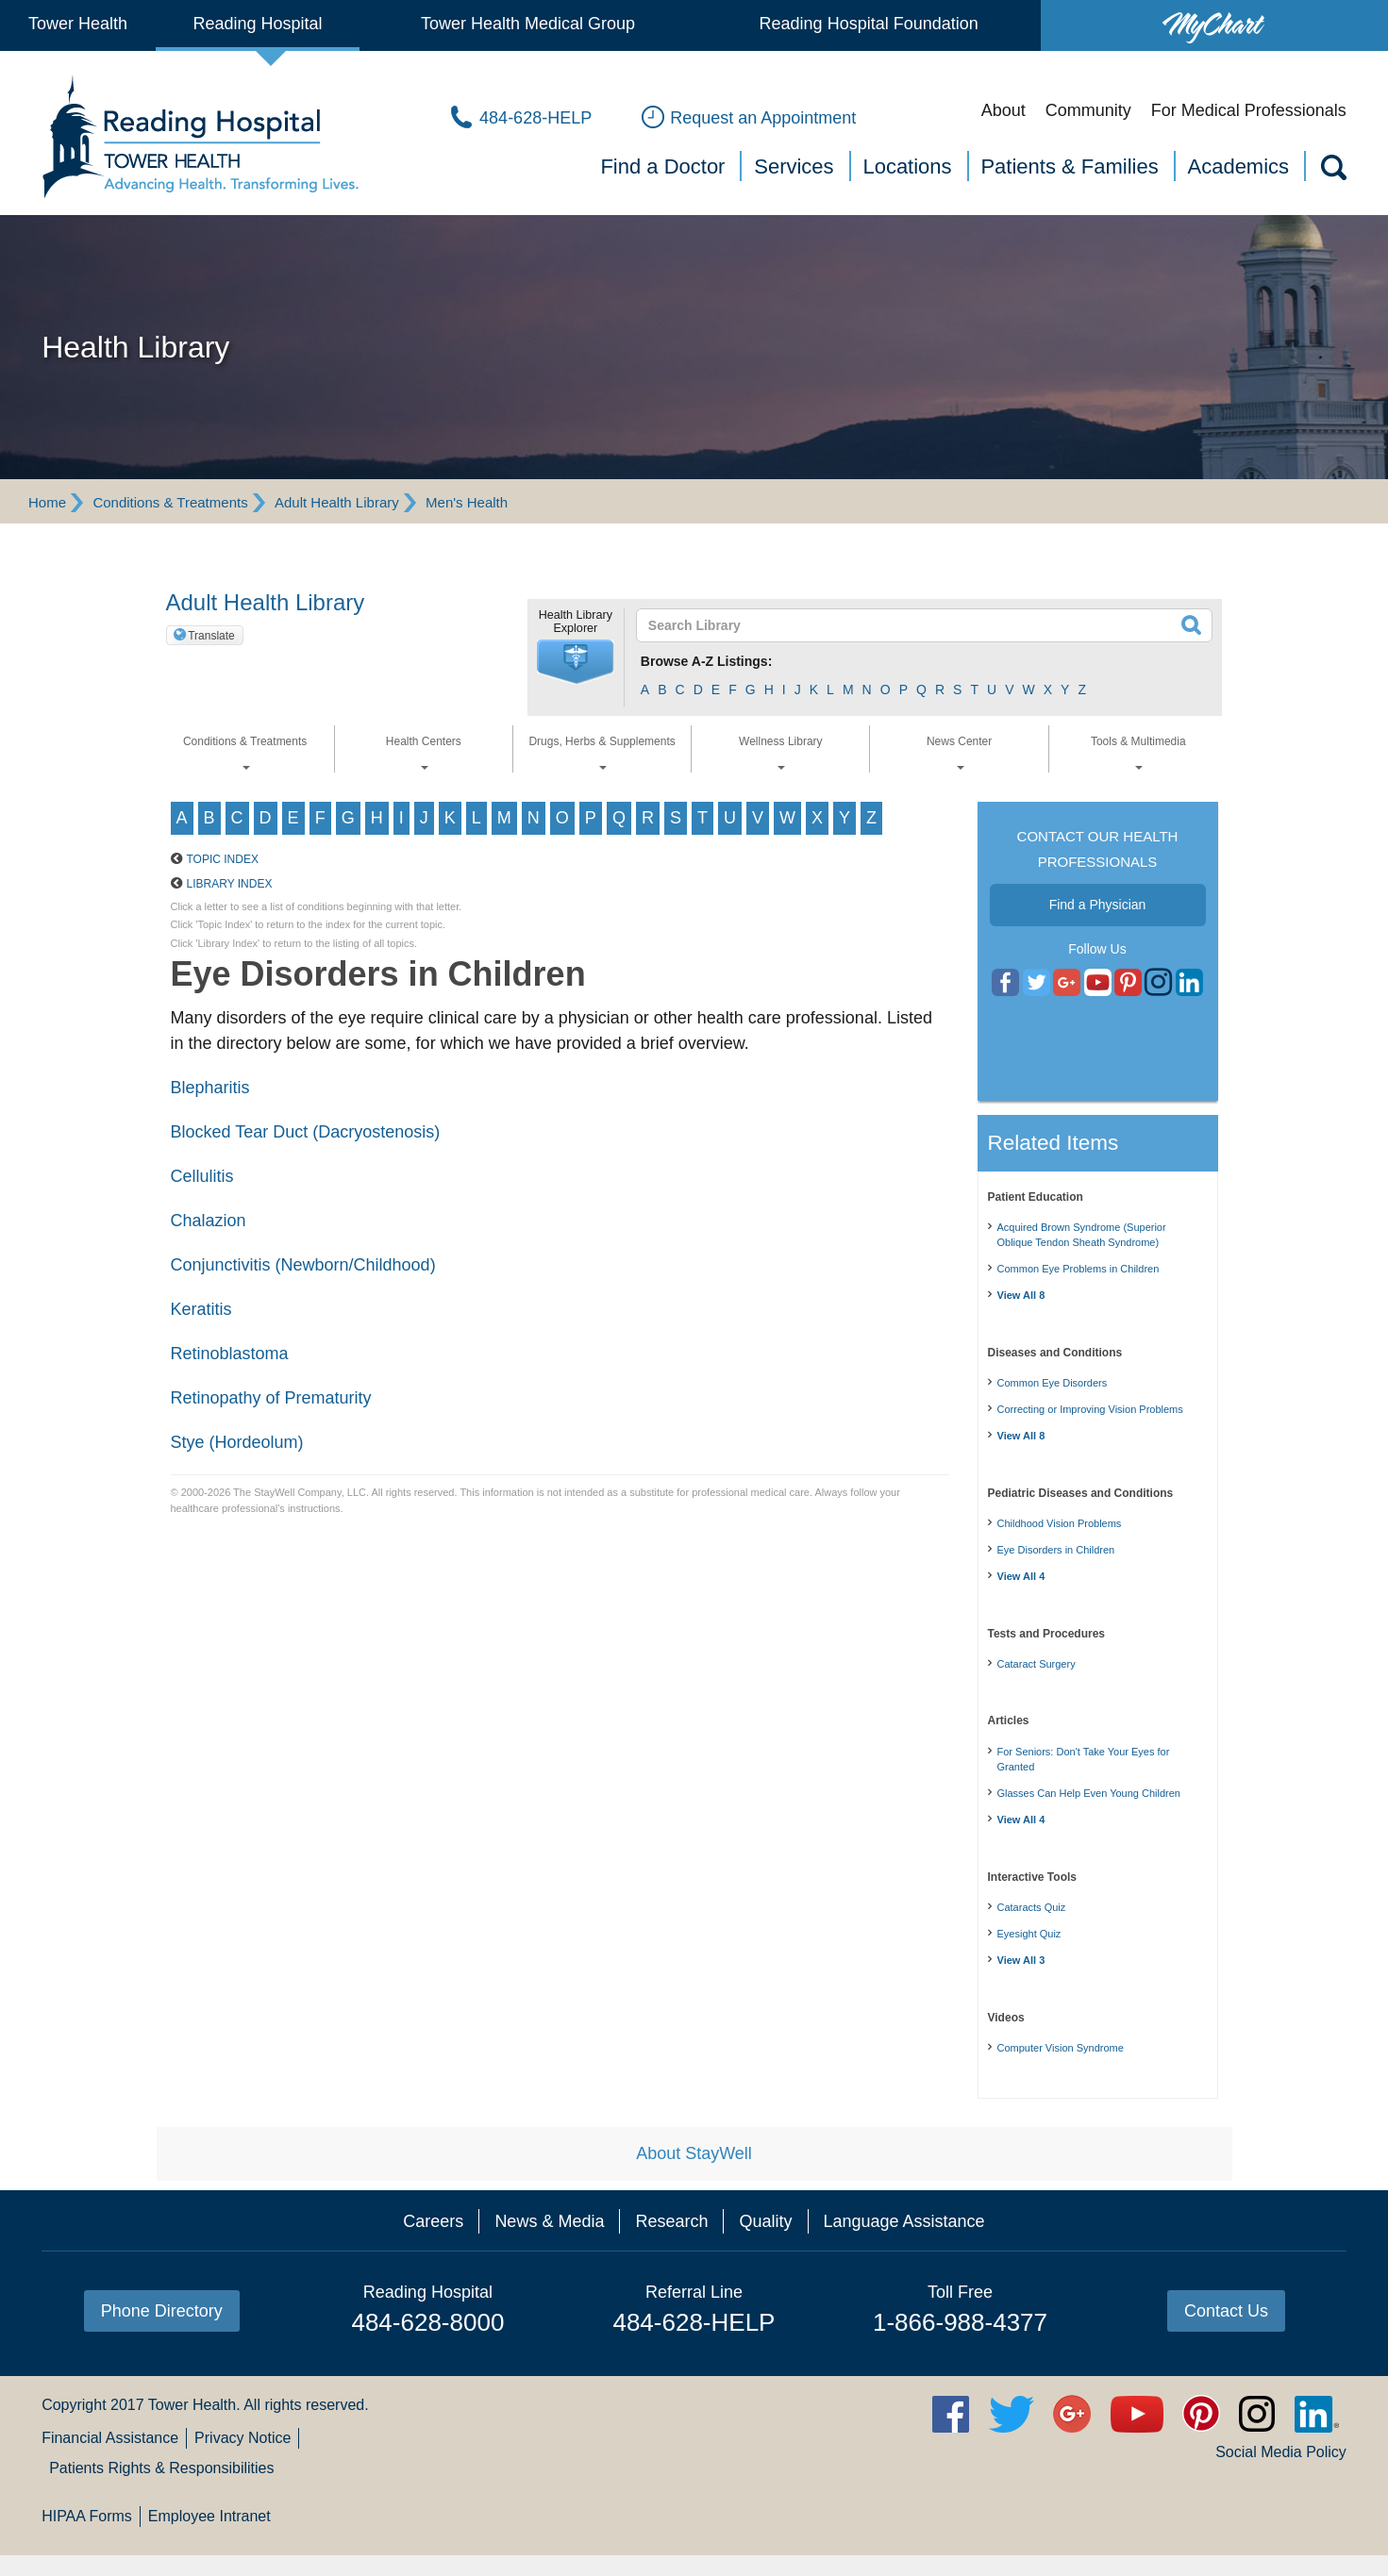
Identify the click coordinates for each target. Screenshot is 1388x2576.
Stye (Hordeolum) (237, 1442)
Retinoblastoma (230, 1353)
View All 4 (1021, 1576)
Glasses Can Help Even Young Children (1088, 1793)
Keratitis (201, 1309)
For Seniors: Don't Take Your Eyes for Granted (1083, 1759)
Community (1088, 110)
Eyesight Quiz (1029, 1933)
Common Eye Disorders (1052, 1382)
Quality (765, 2221)
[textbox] (913, 625)
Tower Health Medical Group (528, 23)
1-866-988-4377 (960, 2322)
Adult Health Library (337, 502)
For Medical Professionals (1248, 110)
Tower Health (77, 23)
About (1003, 110)
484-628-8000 (427, 2322)
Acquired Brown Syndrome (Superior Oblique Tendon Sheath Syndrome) (1081, 1235)
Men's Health (467, 502)
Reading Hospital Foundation (869, 23)
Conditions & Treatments (169, 502)
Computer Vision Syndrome (1060, 2047)
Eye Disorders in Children (1056, 1549)
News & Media (549, 2221)
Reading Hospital (257, 23)
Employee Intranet (209, 2516)
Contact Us (1226, 2311)
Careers (433, 2221)
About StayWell (694, 2153)
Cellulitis (202, 1176)
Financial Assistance (110, 2438)
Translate (211, 635)
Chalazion (208, 1220)
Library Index (230, 883)
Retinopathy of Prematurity (271, 1397)
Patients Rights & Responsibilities (161, 2468)
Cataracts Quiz (1031, 1907)
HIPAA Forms (87, 2516)
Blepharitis (210, 1087)
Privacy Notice (242, 2438)
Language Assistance (904, 2221)
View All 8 (1021, 1295)
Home (47, 502)
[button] (575, 662)
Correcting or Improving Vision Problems (1090, 1409)
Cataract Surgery (1036, 1664)
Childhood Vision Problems (1059, 1523)
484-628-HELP (693, 2322)
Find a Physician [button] (1097, 904)
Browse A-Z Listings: (707, 661)
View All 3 (1021, 1960)
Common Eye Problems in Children (1078, 1268)
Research (671, 2221)
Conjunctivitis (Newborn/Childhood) (303, 1264)
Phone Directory (162, 2311)
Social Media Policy (1280, 2452)
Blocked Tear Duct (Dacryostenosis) (306, 1131)
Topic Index (223, 859)
